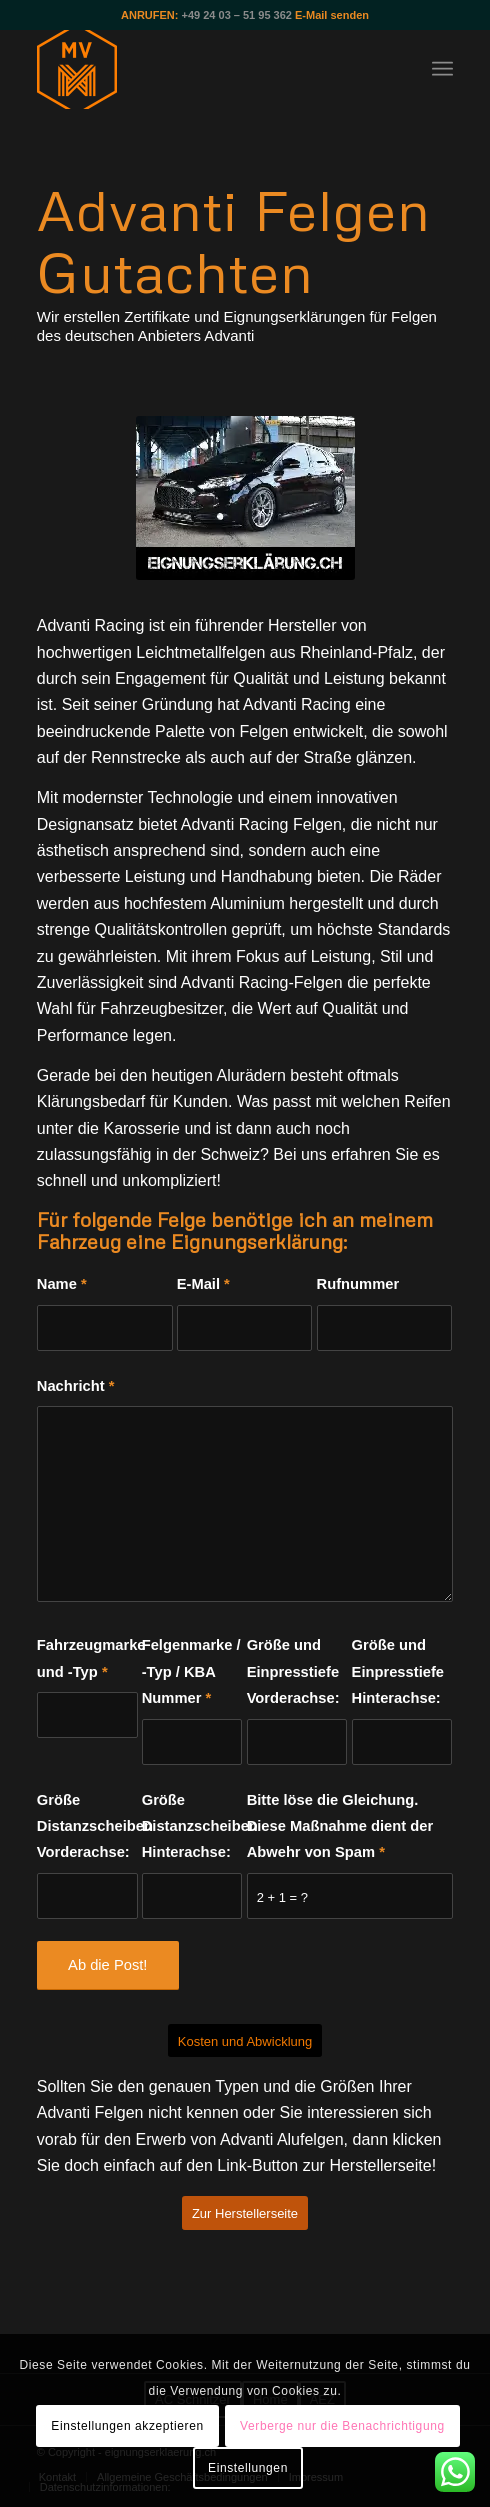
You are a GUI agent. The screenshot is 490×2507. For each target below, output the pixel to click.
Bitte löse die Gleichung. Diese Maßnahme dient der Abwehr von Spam (340, 1826)
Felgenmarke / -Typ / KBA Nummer (191, 1671)
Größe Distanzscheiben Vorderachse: (87, 1826)
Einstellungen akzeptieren (127, 2426)
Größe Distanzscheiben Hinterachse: (192, 1826)
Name (62, 1284)
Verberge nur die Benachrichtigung (342, 2426)
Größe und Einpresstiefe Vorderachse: (293, 1671)
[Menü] (442, 69)
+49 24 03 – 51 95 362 (237, 15)
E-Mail (203, 1284)
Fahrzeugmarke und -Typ (87, 1658)
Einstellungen (248, 2468)
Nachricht (76, 1386)
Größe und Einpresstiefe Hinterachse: (398, 1671)
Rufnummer (358, 1284)
